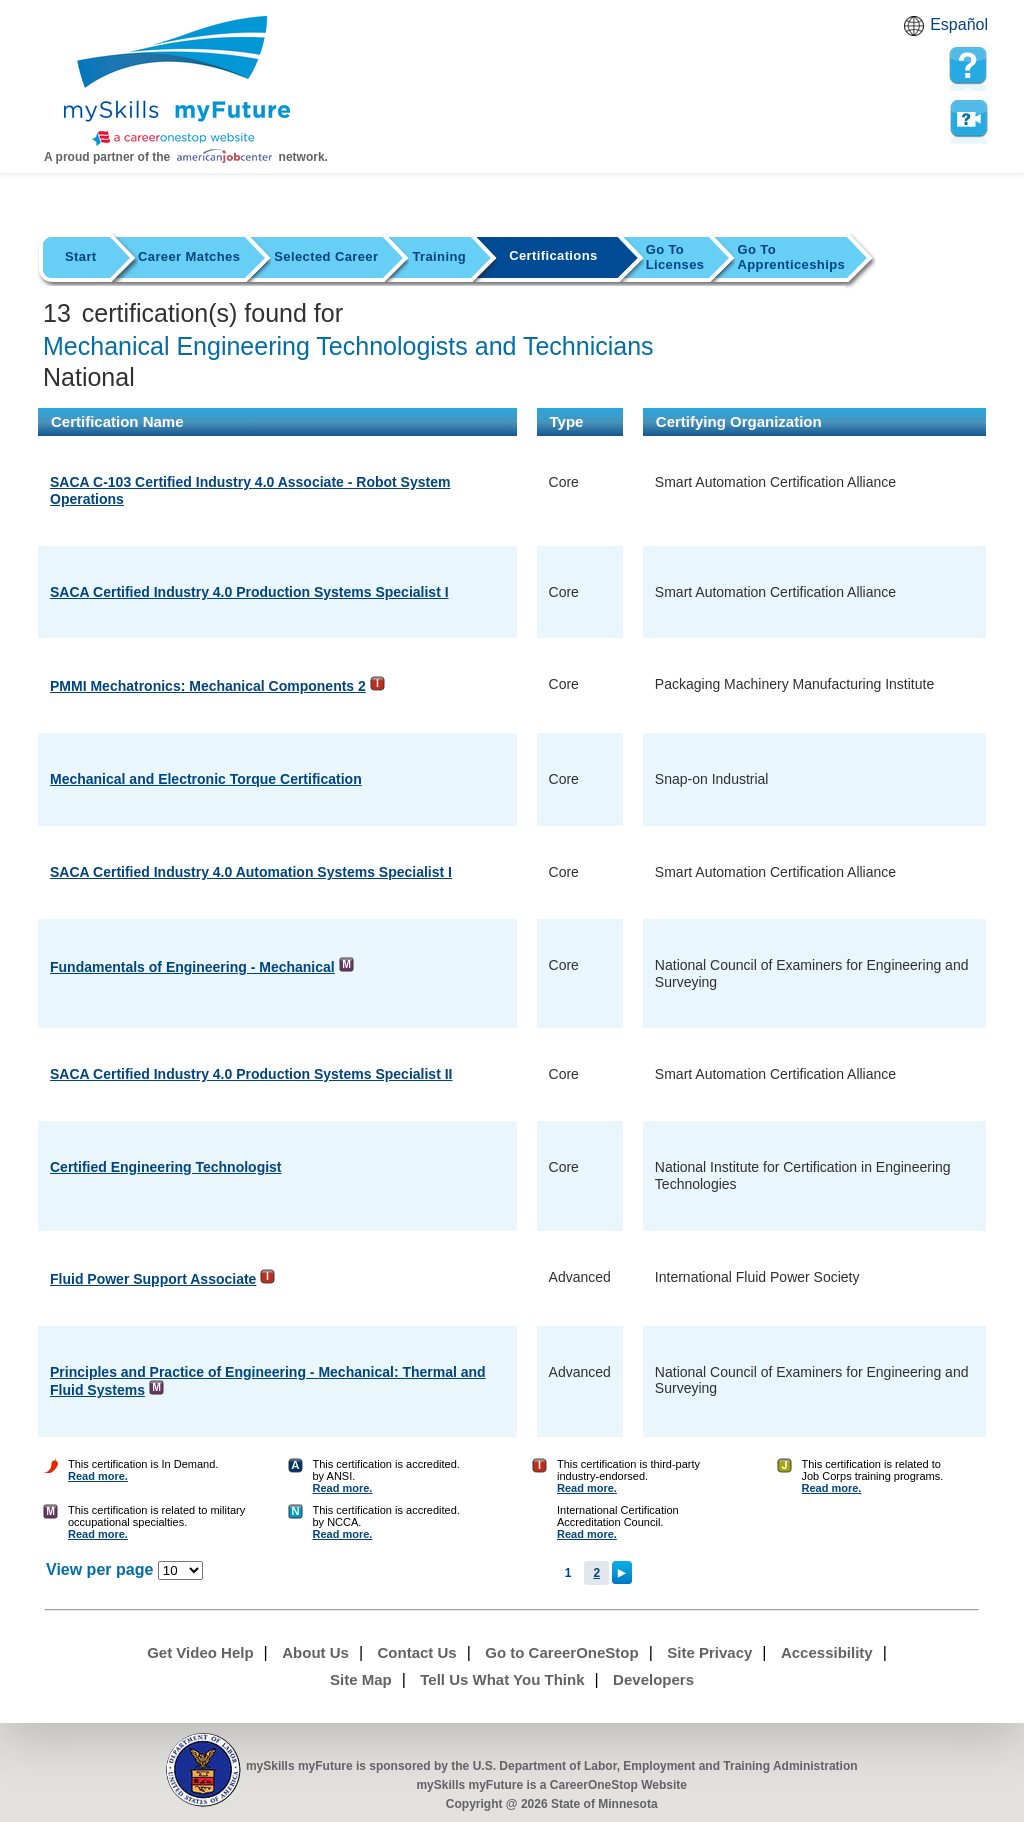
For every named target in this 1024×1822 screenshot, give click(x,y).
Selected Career (326, 256)
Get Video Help (200, 1652)
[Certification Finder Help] (50, 1476)
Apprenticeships (791, 257)
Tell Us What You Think (502, 1679)
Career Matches (189, 256)
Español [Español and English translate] (959, 24)
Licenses (675, 257)
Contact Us (417, 1652)
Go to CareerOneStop (561, 1652)
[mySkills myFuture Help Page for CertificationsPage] (968, 66)
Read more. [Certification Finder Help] (98, 1476)
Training (439, 256)
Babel (917, 32)
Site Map (361, 1679)
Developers (653, 1679)
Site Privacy (709, 1652)
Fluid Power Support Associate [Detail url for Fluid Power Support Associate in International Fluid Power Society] (153, 1279)
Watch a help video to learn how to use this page (968, 119)
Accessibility (827, 1652)
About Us (315, 1652)
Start (81, 256)
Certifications (553, 255)
